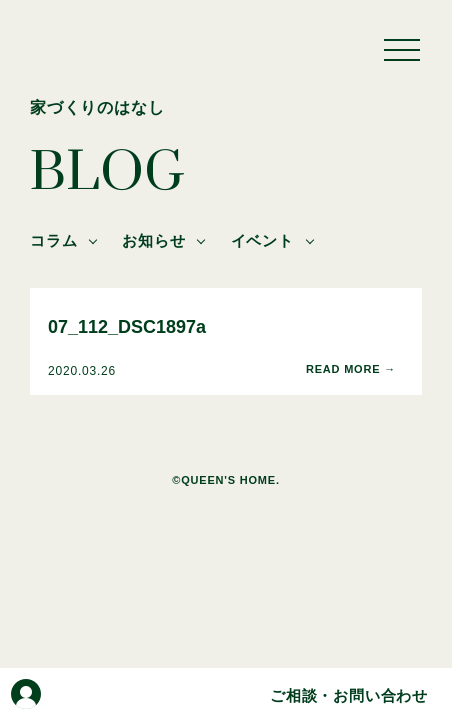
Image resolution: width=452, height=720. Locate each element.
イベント (262, 240)
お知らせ (153, 240)
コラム (53, 240)
